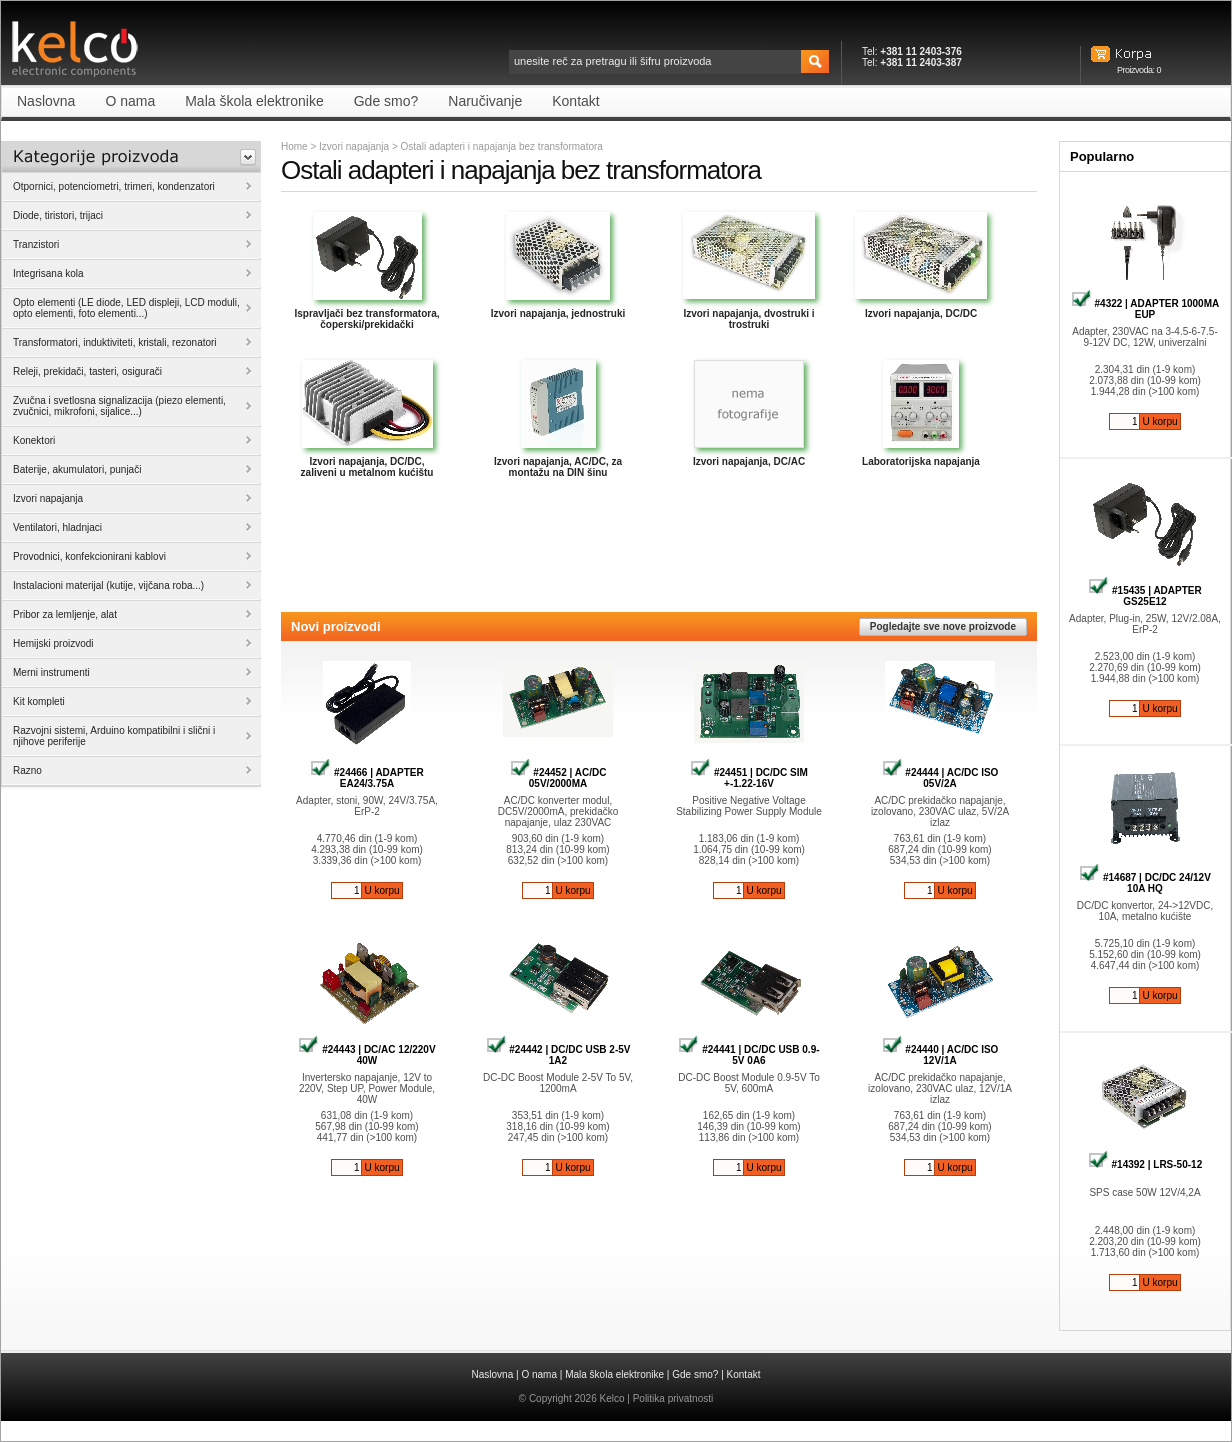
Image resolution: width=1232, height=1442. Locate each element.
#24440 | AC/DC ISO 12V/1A (940, 1055)
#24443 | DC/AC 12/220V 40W (366, 1055)
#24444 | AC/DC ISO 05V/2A (940, 778)
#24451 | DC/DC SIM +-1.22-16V (749, 778)
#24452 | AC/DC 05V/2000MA (558, 778)
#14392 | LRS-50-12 (1145, 1164)
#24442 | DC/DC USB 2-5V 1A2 (558, 1055)
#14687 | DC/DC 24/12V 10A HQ (1145, 883)
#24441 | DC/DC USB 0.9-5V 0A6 (748, 1055)
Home (294, 146)
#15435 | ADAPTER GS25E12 (1144, 596)
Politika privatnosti (673, 1398)
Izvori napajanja (354, 146)
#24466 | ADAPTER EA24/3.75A (366, 778)
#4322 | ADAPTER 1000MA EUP (1145, 309)
